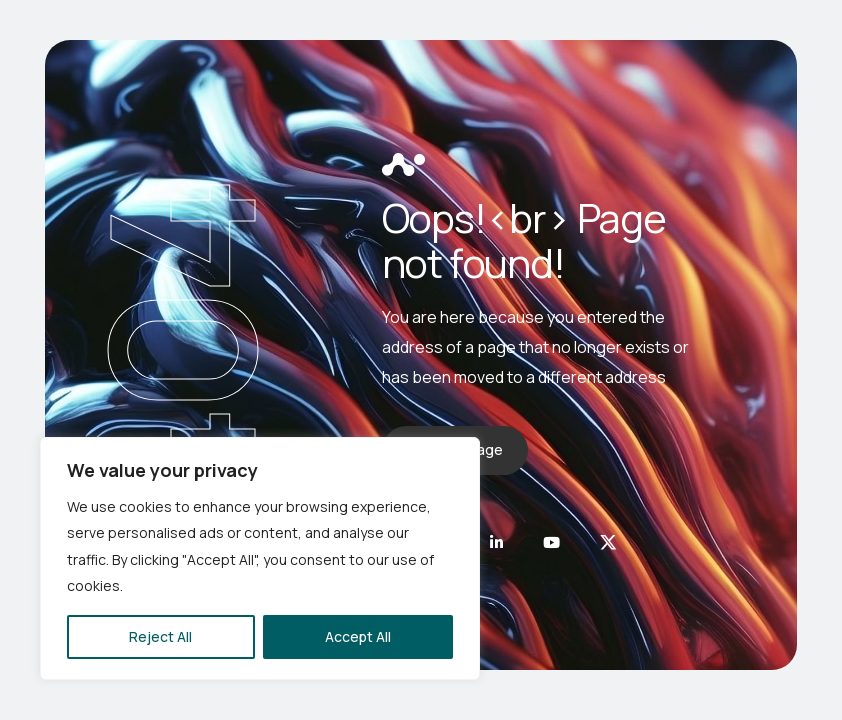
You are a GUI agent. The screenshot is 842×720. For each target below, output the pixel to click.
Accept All (358, 636)
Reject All (160, 636)
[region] (260, 558)
